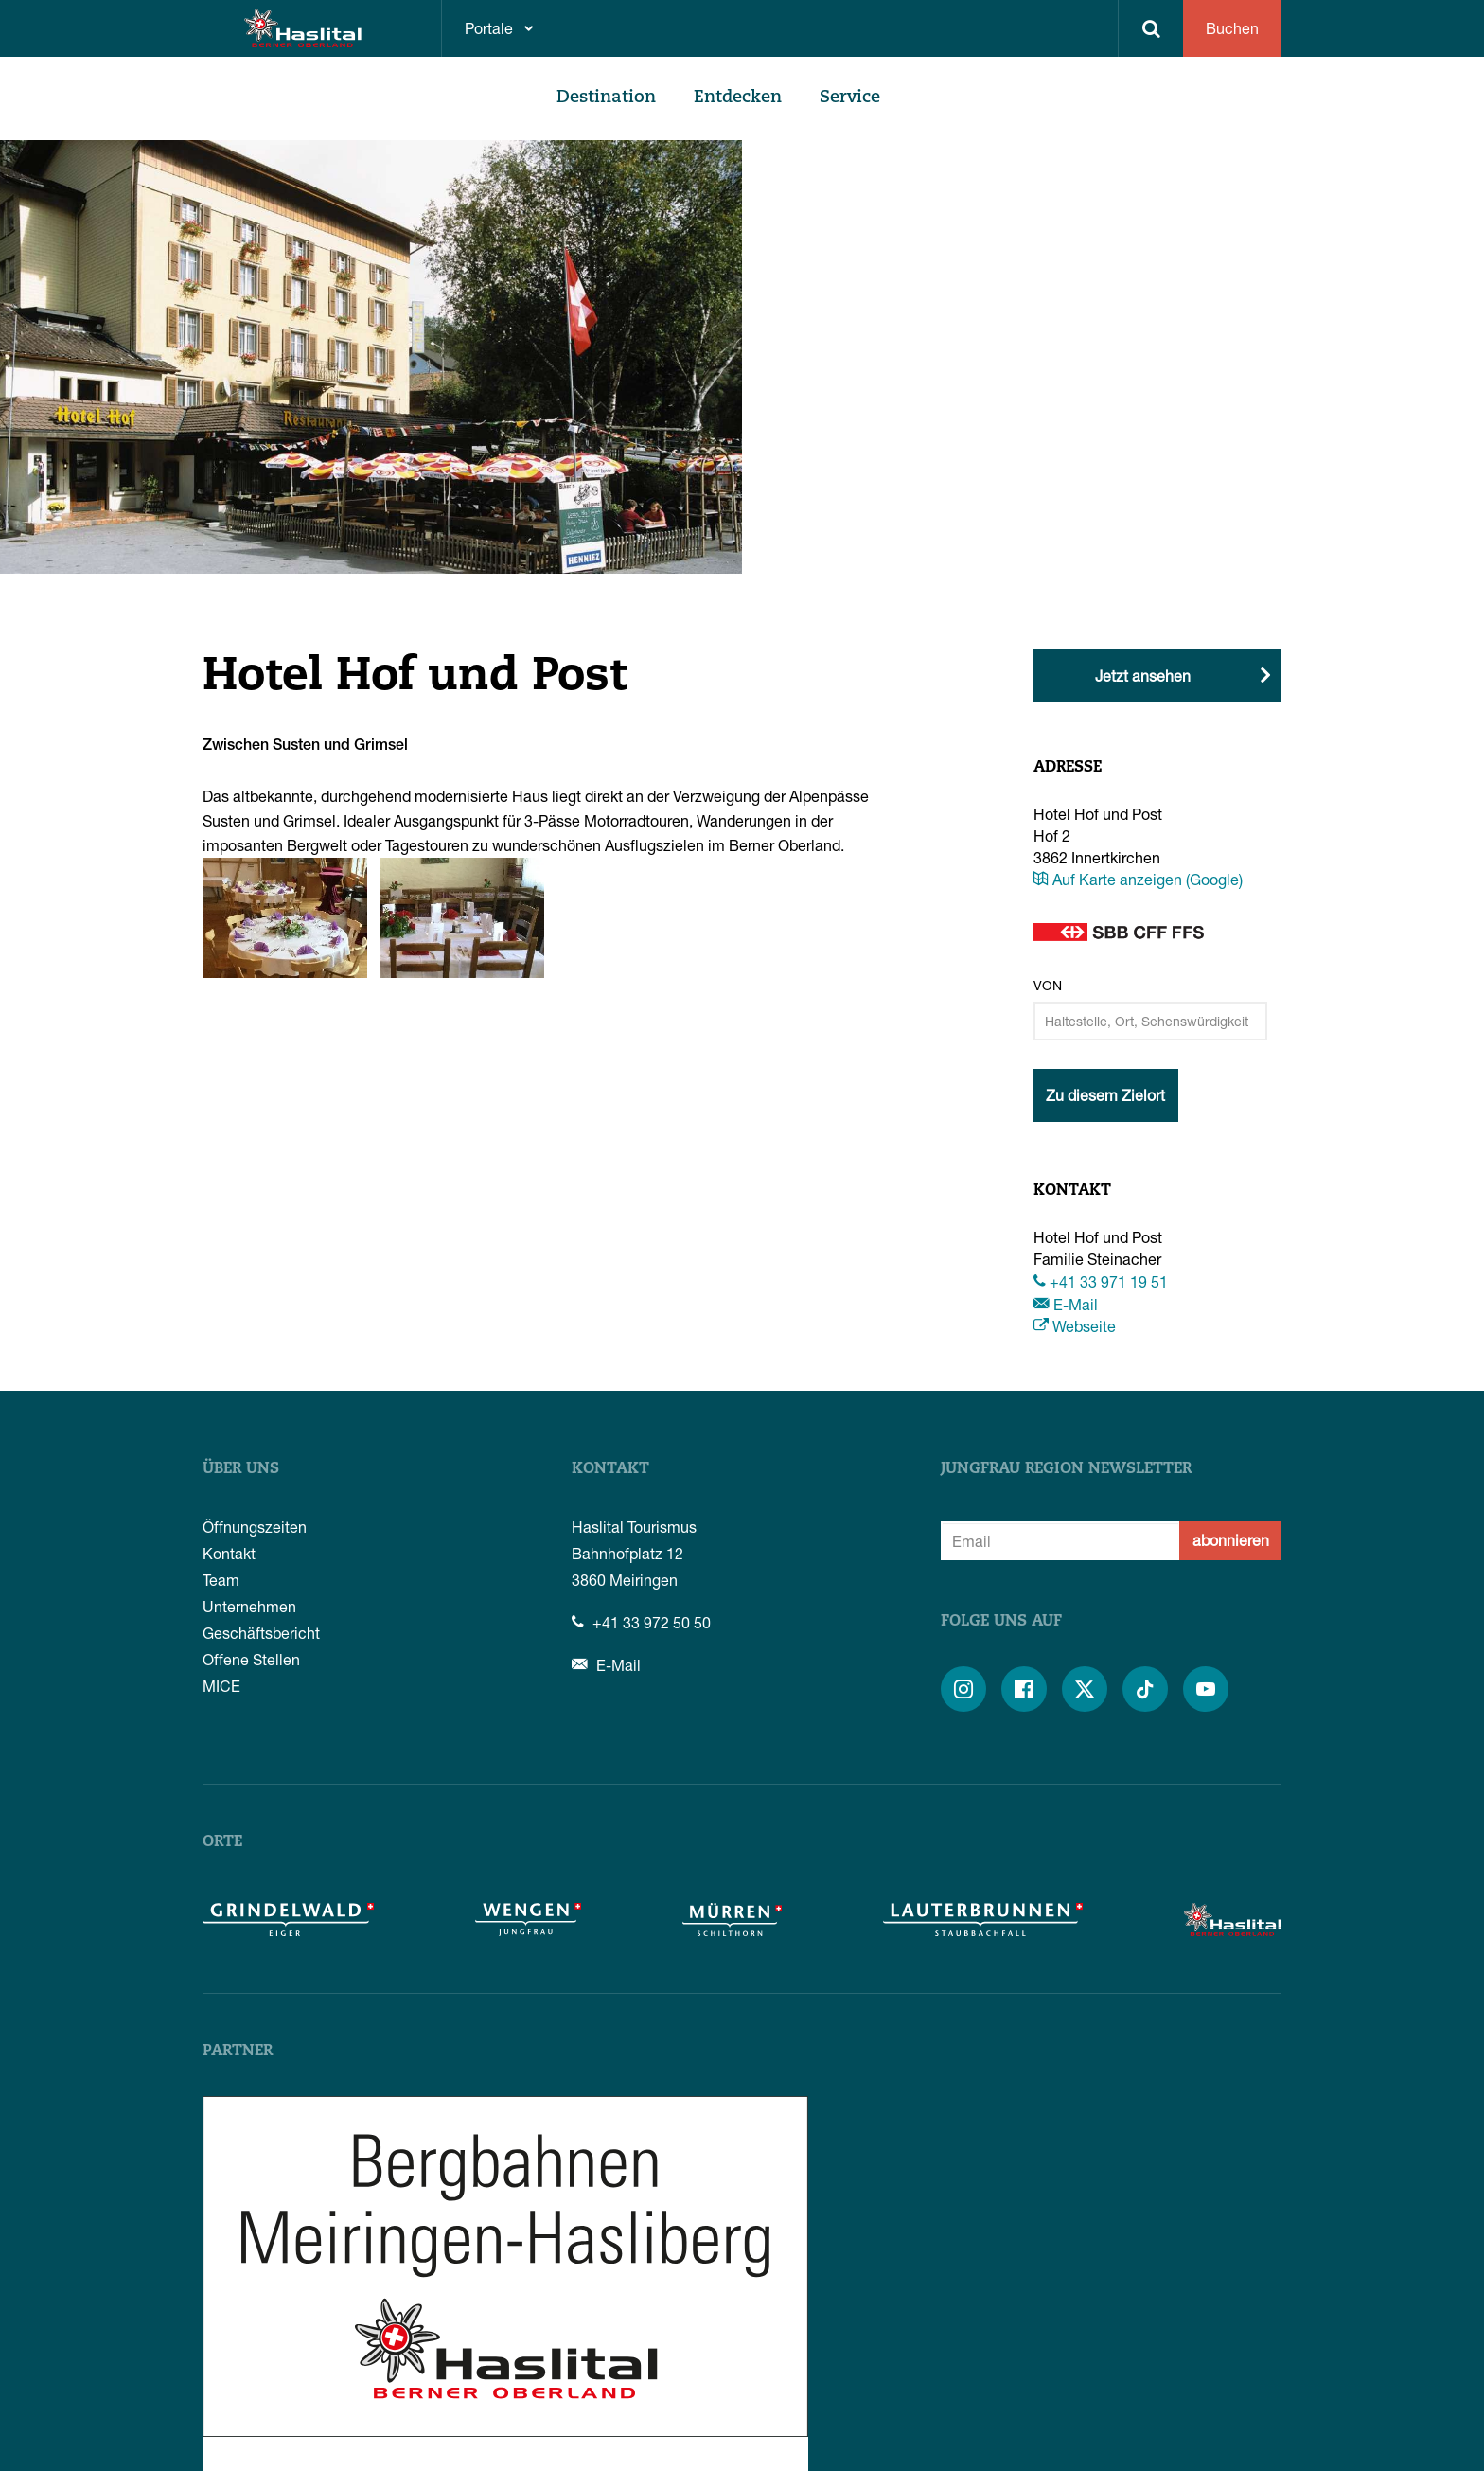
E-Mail (1066, 1304)
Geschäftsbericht (261, 1633)
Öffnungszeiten (255, 1527)
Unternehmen (249, 1606)
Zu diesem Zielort (1105, 1095)
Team (221, 1580)
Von (1048, 985)
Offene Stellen (251, 1659)
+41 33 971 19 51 (1101, 1281)
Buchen (1232, 28)
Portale (489, 28)
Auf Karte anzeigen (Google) (1138, 879)
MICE (221, 1686)
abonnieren (1230, 1540)
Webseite (1075, 1326)
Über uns (241, 1469)
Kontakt (229, 1553)
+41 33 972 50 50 (641, 1622)
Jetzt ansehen (1143, 675)
